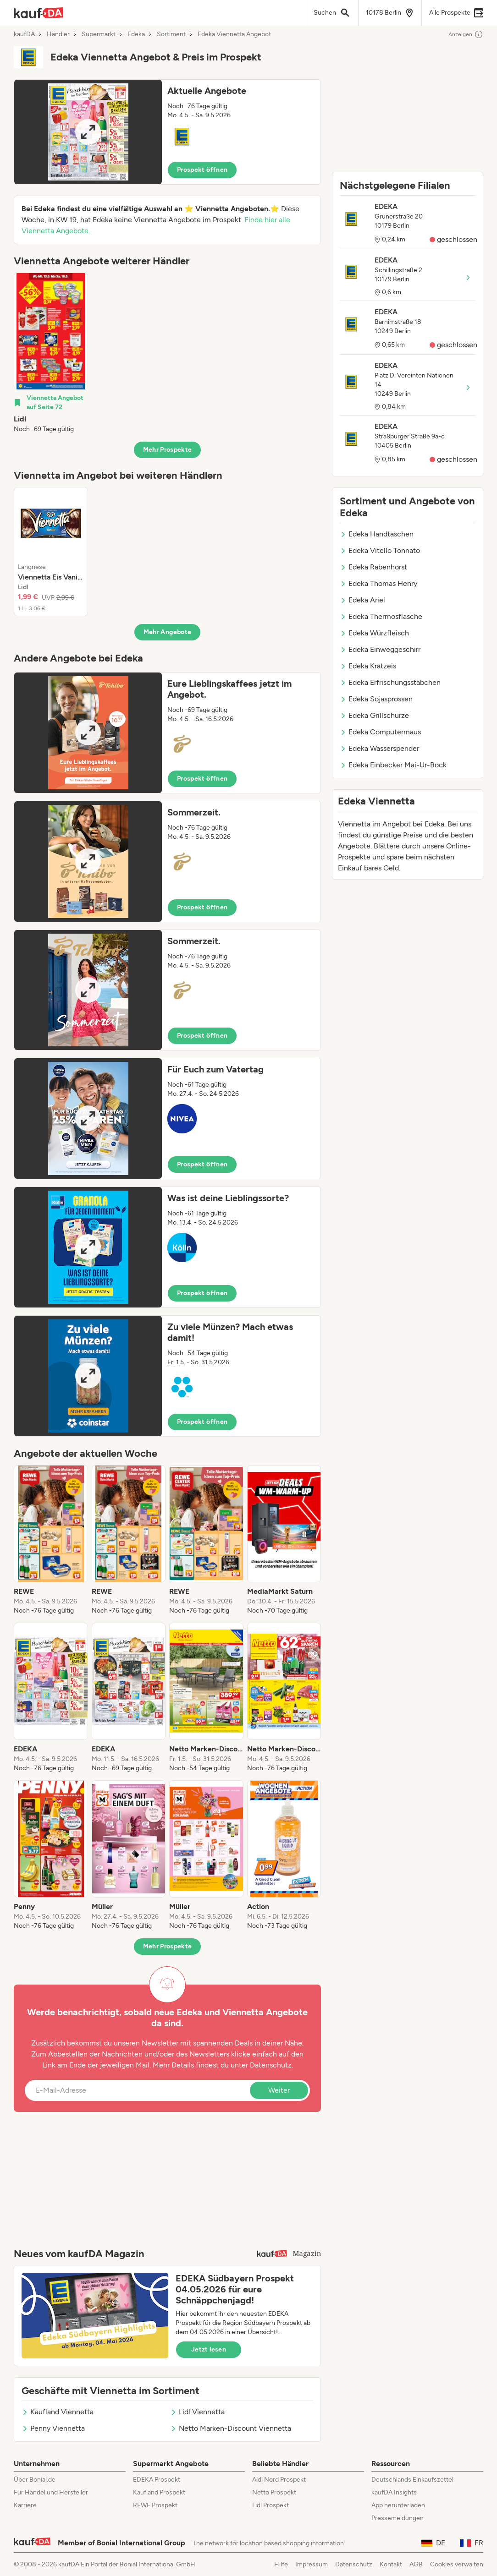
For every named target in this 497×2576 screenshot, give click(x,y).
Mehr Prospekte (167, 450)
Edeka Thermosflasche (381, 616)
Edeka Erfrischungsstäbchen (390, 682)
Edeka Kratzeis (368, 666)
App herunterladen (398, 2505)
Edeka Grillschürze (374, 715)
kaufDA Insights (394, 2492)
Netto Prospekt (274, 2492)
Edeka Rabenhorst (373, 567)
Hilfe (281, 2564)
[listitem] (51, 353)
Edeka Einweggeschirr (380, 649)
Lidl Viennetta (197, 2411)
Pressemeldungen (397, 2518)
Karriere (25, 2505)
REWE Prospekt (155, 2505)
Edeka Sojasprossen (376, 699)
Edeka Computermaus (380, 731)
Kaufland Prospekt (159, 2492)
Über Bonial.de (34, 2479)
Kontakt (391, 2564)
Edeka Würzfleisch (374, 633)
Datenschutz (271, 2065)
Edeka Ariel (362, 600)
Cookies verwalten (456, 2564)
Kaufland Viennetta (58, 2411)
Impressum (311, 2564)
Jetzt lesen (208, 2349)
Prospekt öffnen (202, 170)
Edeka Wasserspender (379, 748)
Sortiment (171, 34)
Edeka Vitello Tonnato (380, 550)
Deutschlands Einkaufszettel (412, 2479)
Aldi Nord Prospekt (279, 2479)
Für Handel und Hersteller (51, 2492)
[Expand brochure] (88, 132)
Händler (58, 34)
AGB (416, 2564)
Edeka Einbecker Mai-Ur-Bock (393, 764)
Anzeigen (465, 34)
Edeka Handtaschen (377, 534)
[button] (167, 132)
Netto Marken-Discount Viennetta (230, 2428)
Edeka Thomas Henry (378, 583)
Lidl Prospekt (270, 2505)
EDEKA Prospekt (156, 2479)
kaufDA (24, 34)
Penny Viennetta (53, 2428)
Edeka (136, 34)
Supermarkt (99, 34)
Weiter (279, 2090)
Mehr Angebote (168, 632)
